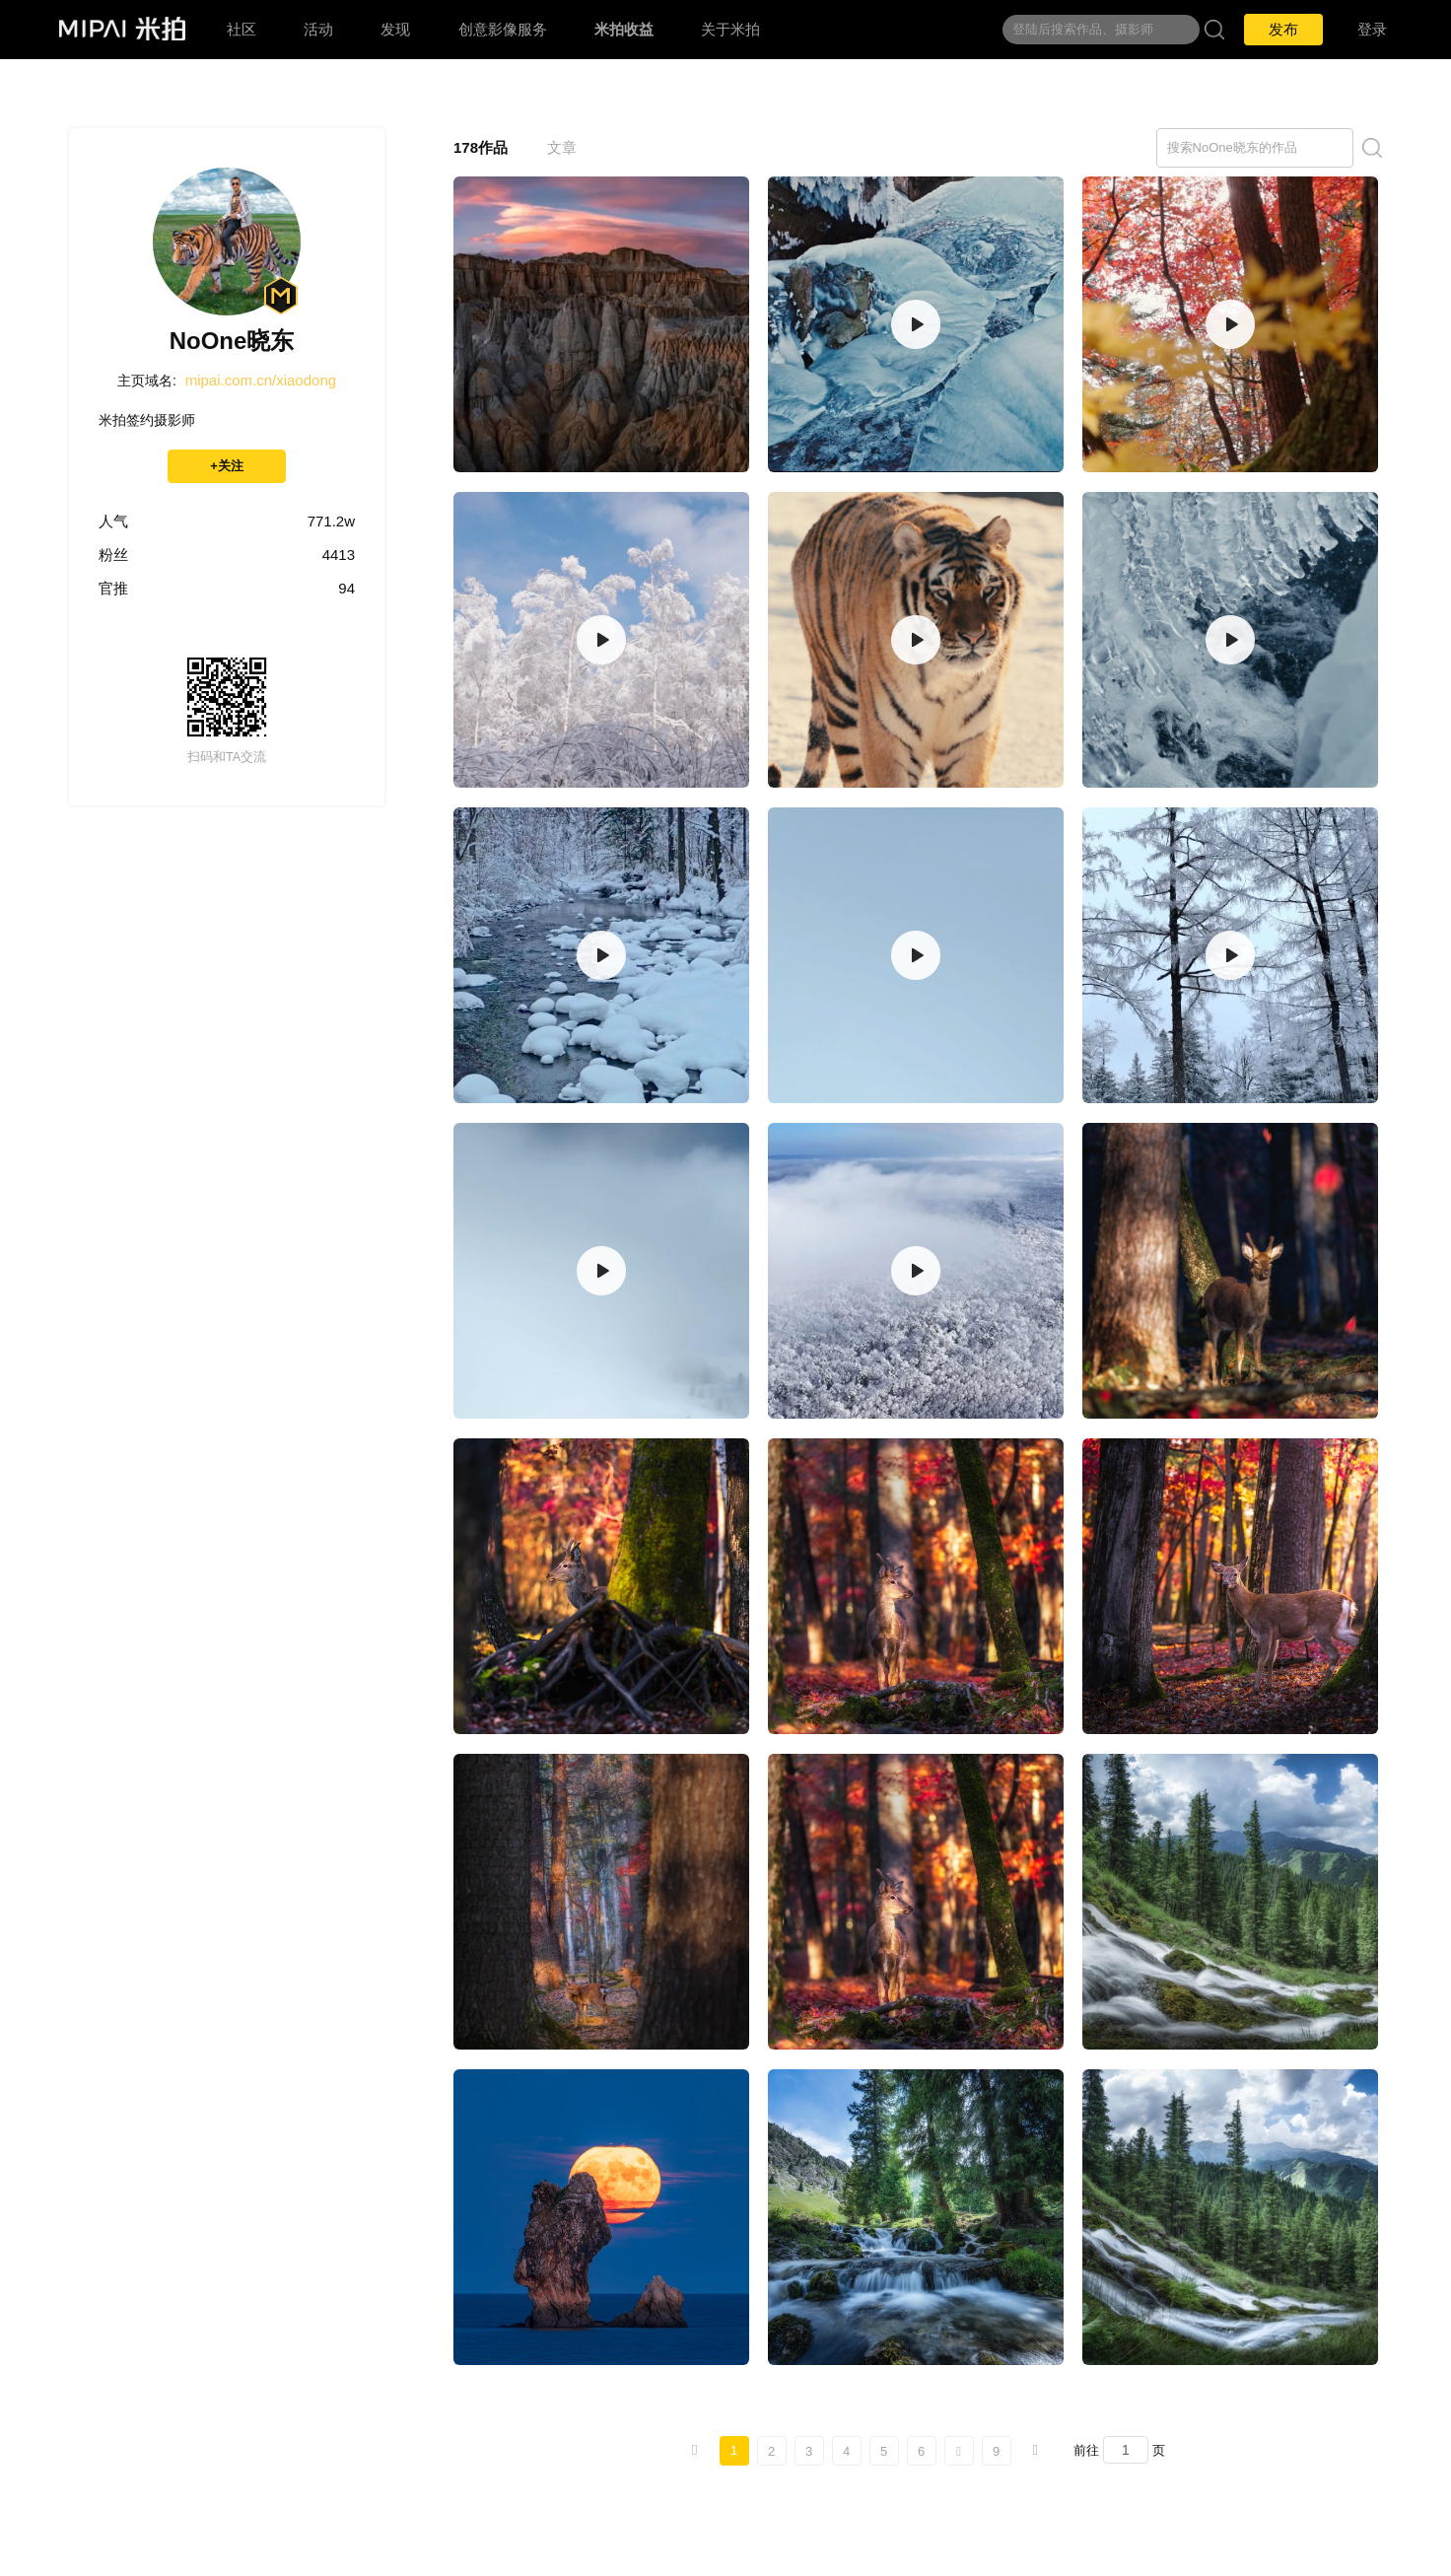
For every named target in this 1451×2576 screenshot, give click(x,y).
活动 (318, 29)
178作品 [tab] (480, 147)
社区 (241, 29)
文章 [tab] (562, 147)
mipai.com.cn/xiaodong (260, 380)
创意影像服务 (502, 29)
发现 (395, 29)
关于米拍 (730, 29)
